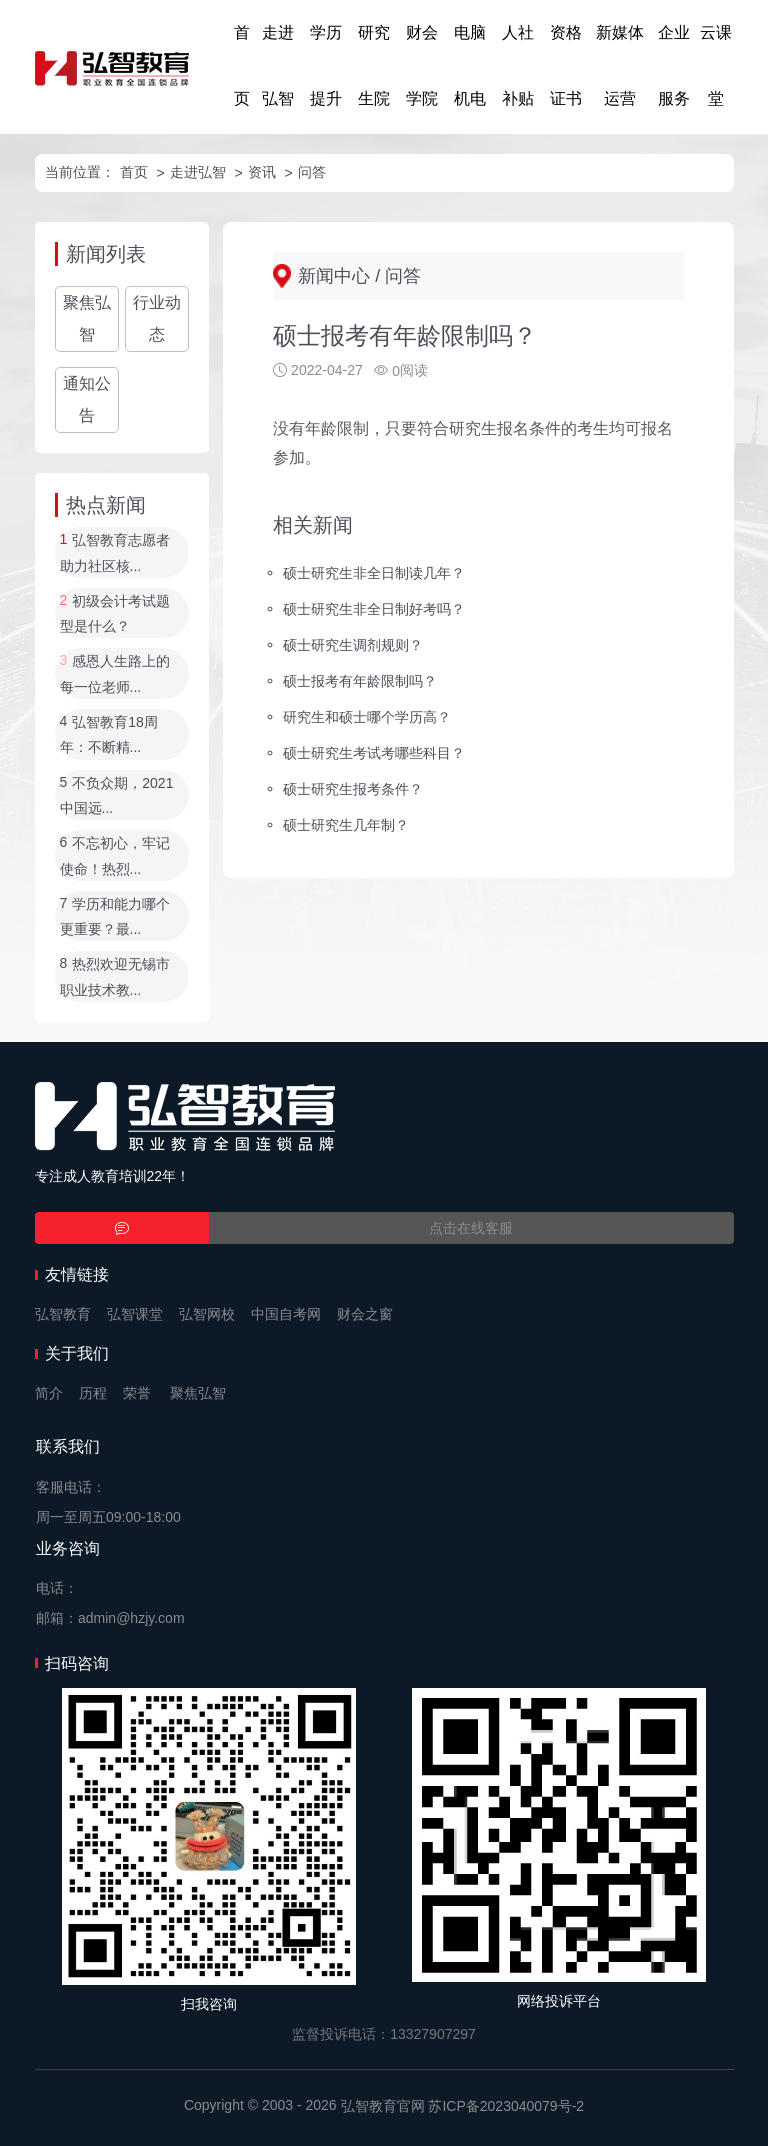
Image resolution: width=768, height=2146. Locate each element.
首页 (242, 65)
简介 (49, 1393)
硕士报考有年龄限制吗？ (360, 681)
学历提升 (326, 65)
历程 (93, 1393)
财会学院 (422, 65)
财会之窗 (365, 1314)
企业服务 (674, 65)
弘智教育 (63, 1314)
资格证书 (566, 65)
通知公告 (87, 399)
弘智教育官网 (383, 2106)
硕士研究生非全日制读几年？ (374, 573)
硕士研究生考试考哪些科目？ (374, 753)
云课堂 (716, 65)
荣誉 (137, 1393)
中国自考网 (286, 1314)
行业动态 (157, 318)
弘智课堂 (135, 1314)
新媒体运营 (620, 65)
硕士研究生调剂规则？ (353, 645)
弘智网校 (207, 1314)
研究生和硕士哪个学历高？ (367, 717)
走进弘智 (278, 65)
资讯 (262, 172)
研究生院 (374, 65)
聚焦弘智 (87, 318)
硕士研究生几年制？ (346, 824)
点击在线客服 (471, 1228)
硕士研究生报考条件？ (353, 788)
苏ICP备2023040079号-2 (506, 2106)
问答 (312, 172)
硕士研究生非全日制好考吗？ (374, 609)
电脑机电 (470, 65)
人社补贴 (518, 65)
